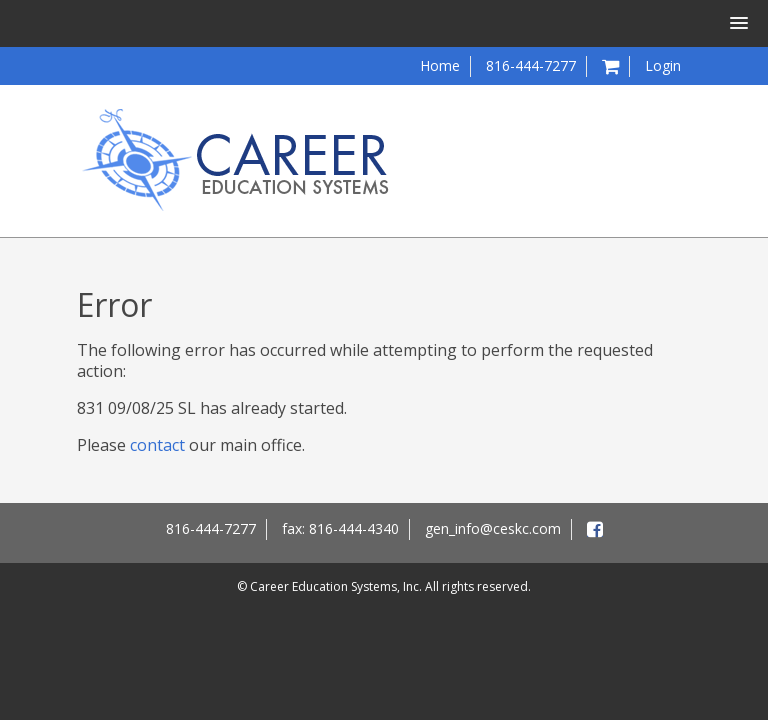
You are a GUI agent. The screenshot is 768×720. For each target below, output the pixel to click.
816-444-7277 (531, 65)
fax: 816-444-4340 (340, 528)
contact (157, 445)
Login (663, 65)
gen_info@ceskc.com (493, 528)
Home (440, 65)
